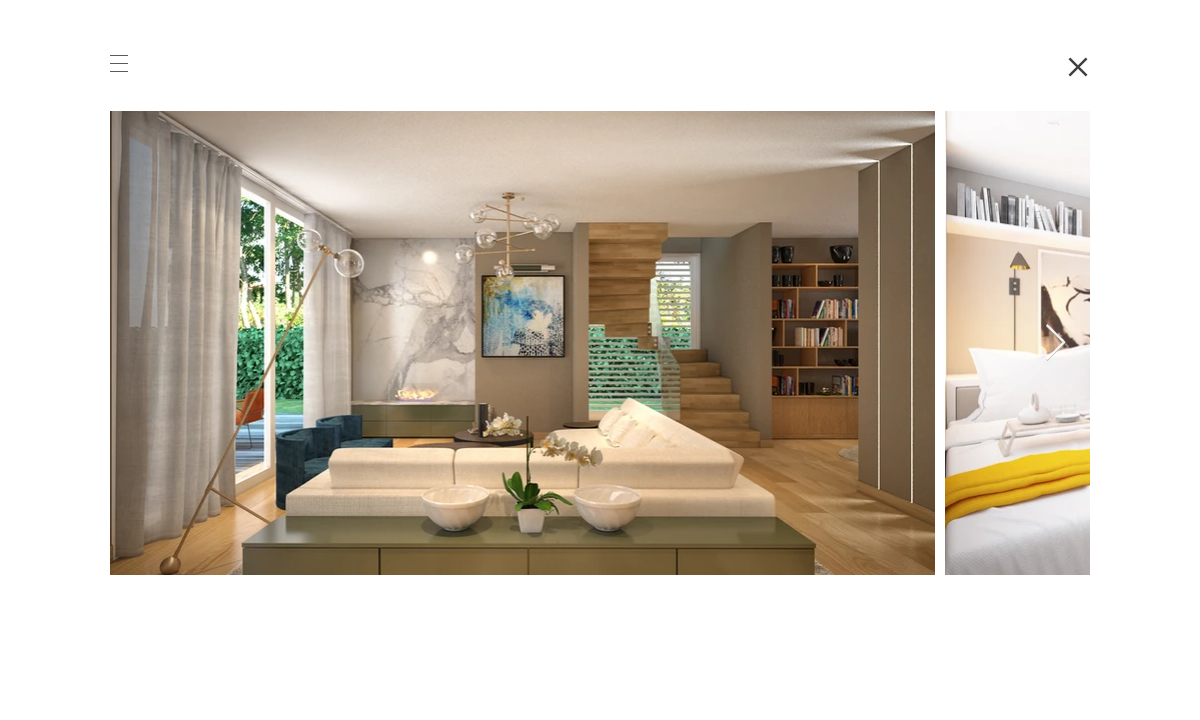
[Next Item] (1055, 343)
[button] (119, 63)
